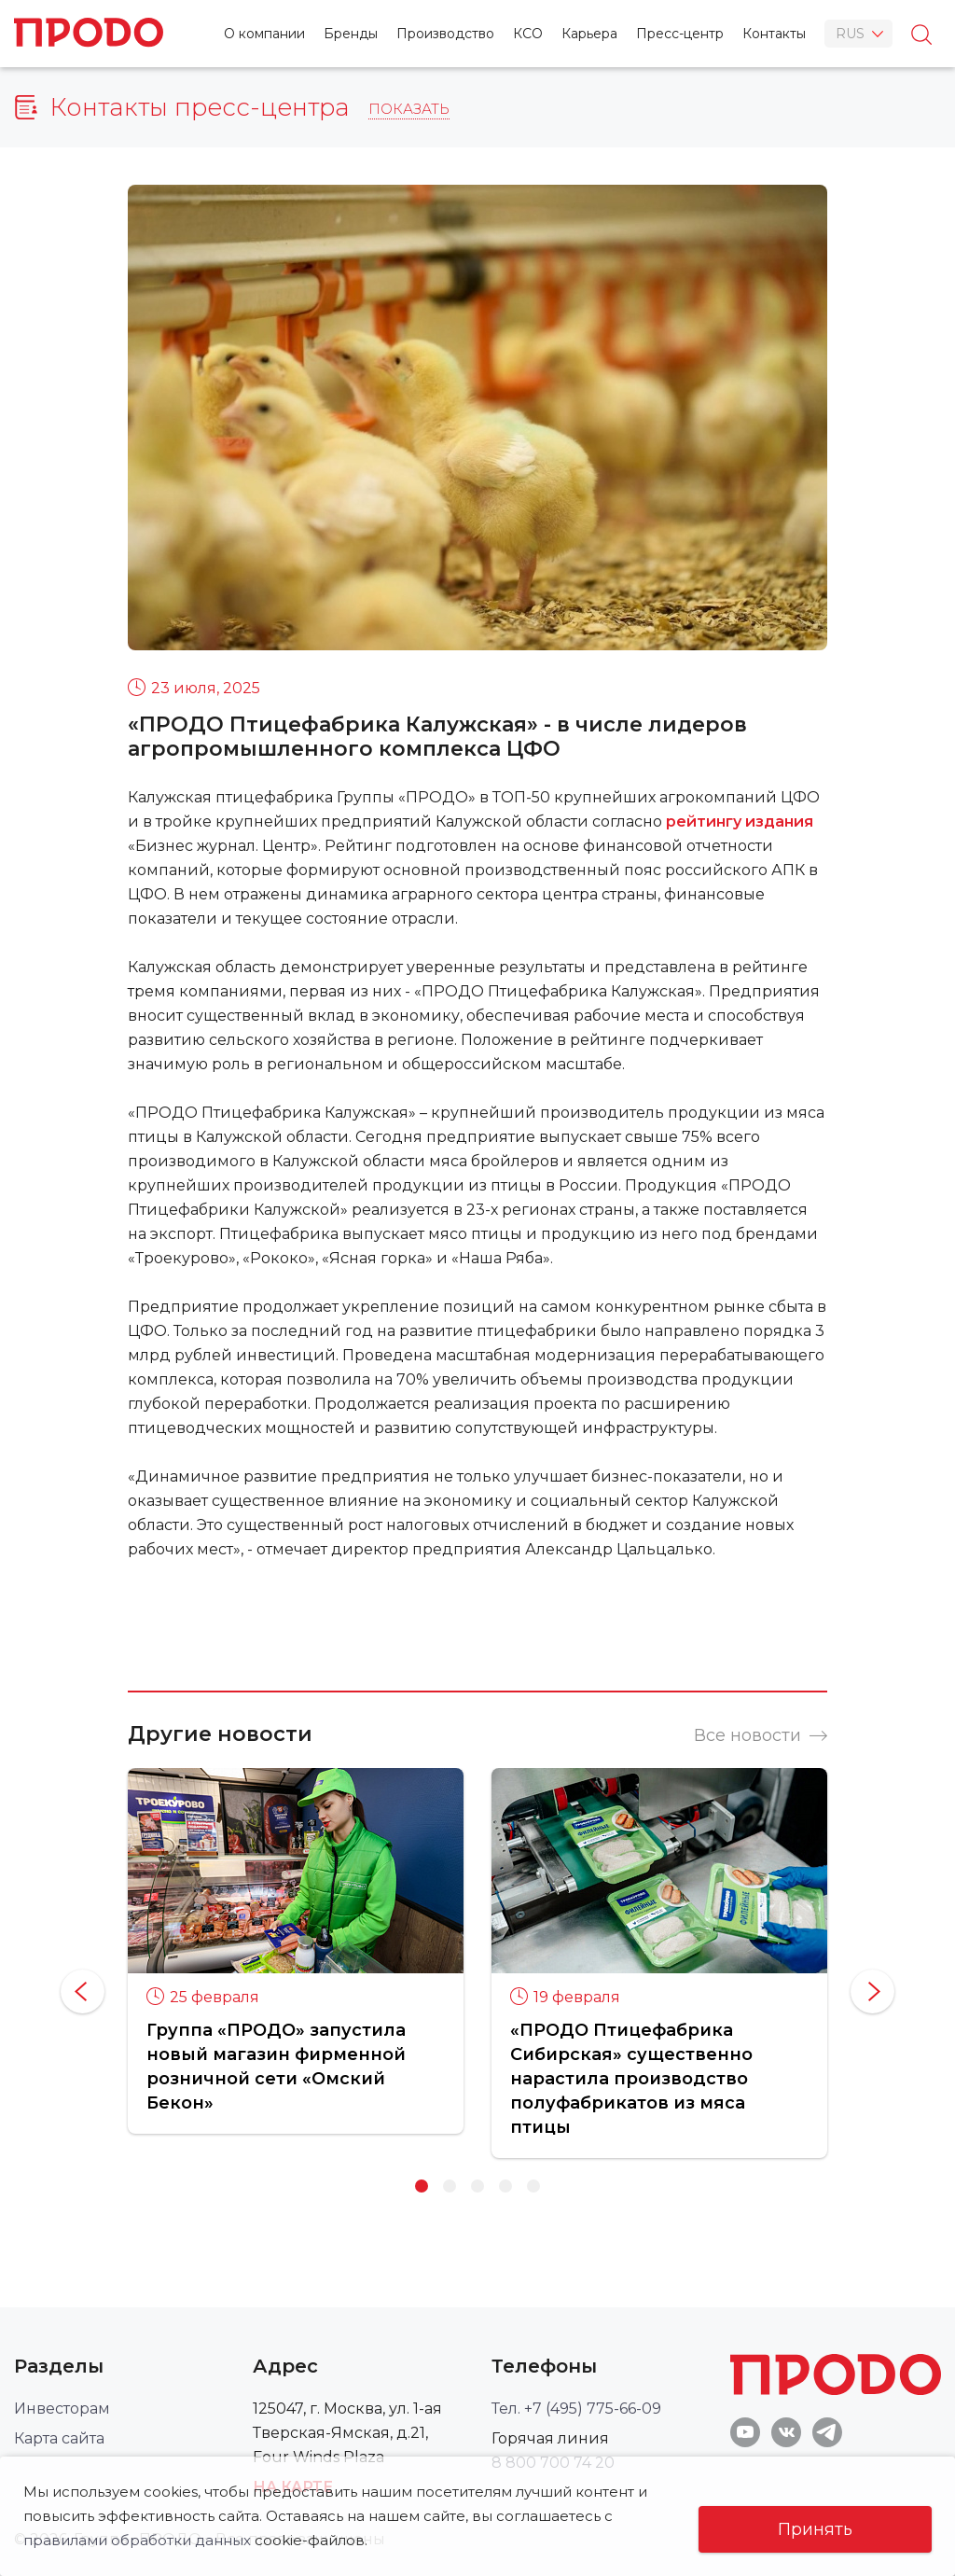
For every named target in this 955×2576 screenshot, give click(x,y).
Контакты (774, 33)
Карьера (589, 33)
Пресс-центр (680, 33)
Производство (445, 33)
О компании (264, 33)
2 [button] (449, 2186)
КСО (528, 33)
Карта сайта (59, 2438)
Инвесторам (62, 2408)
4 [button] (505, 2186)
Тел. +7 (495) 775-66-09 (576, 2408)
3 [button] (477, 2186)
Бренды (351, 33)
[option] (296, 1950)
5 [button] (533, 2186)
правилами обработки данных (137, 2540)
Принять (815, 2529)
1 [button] (421, 2186)
